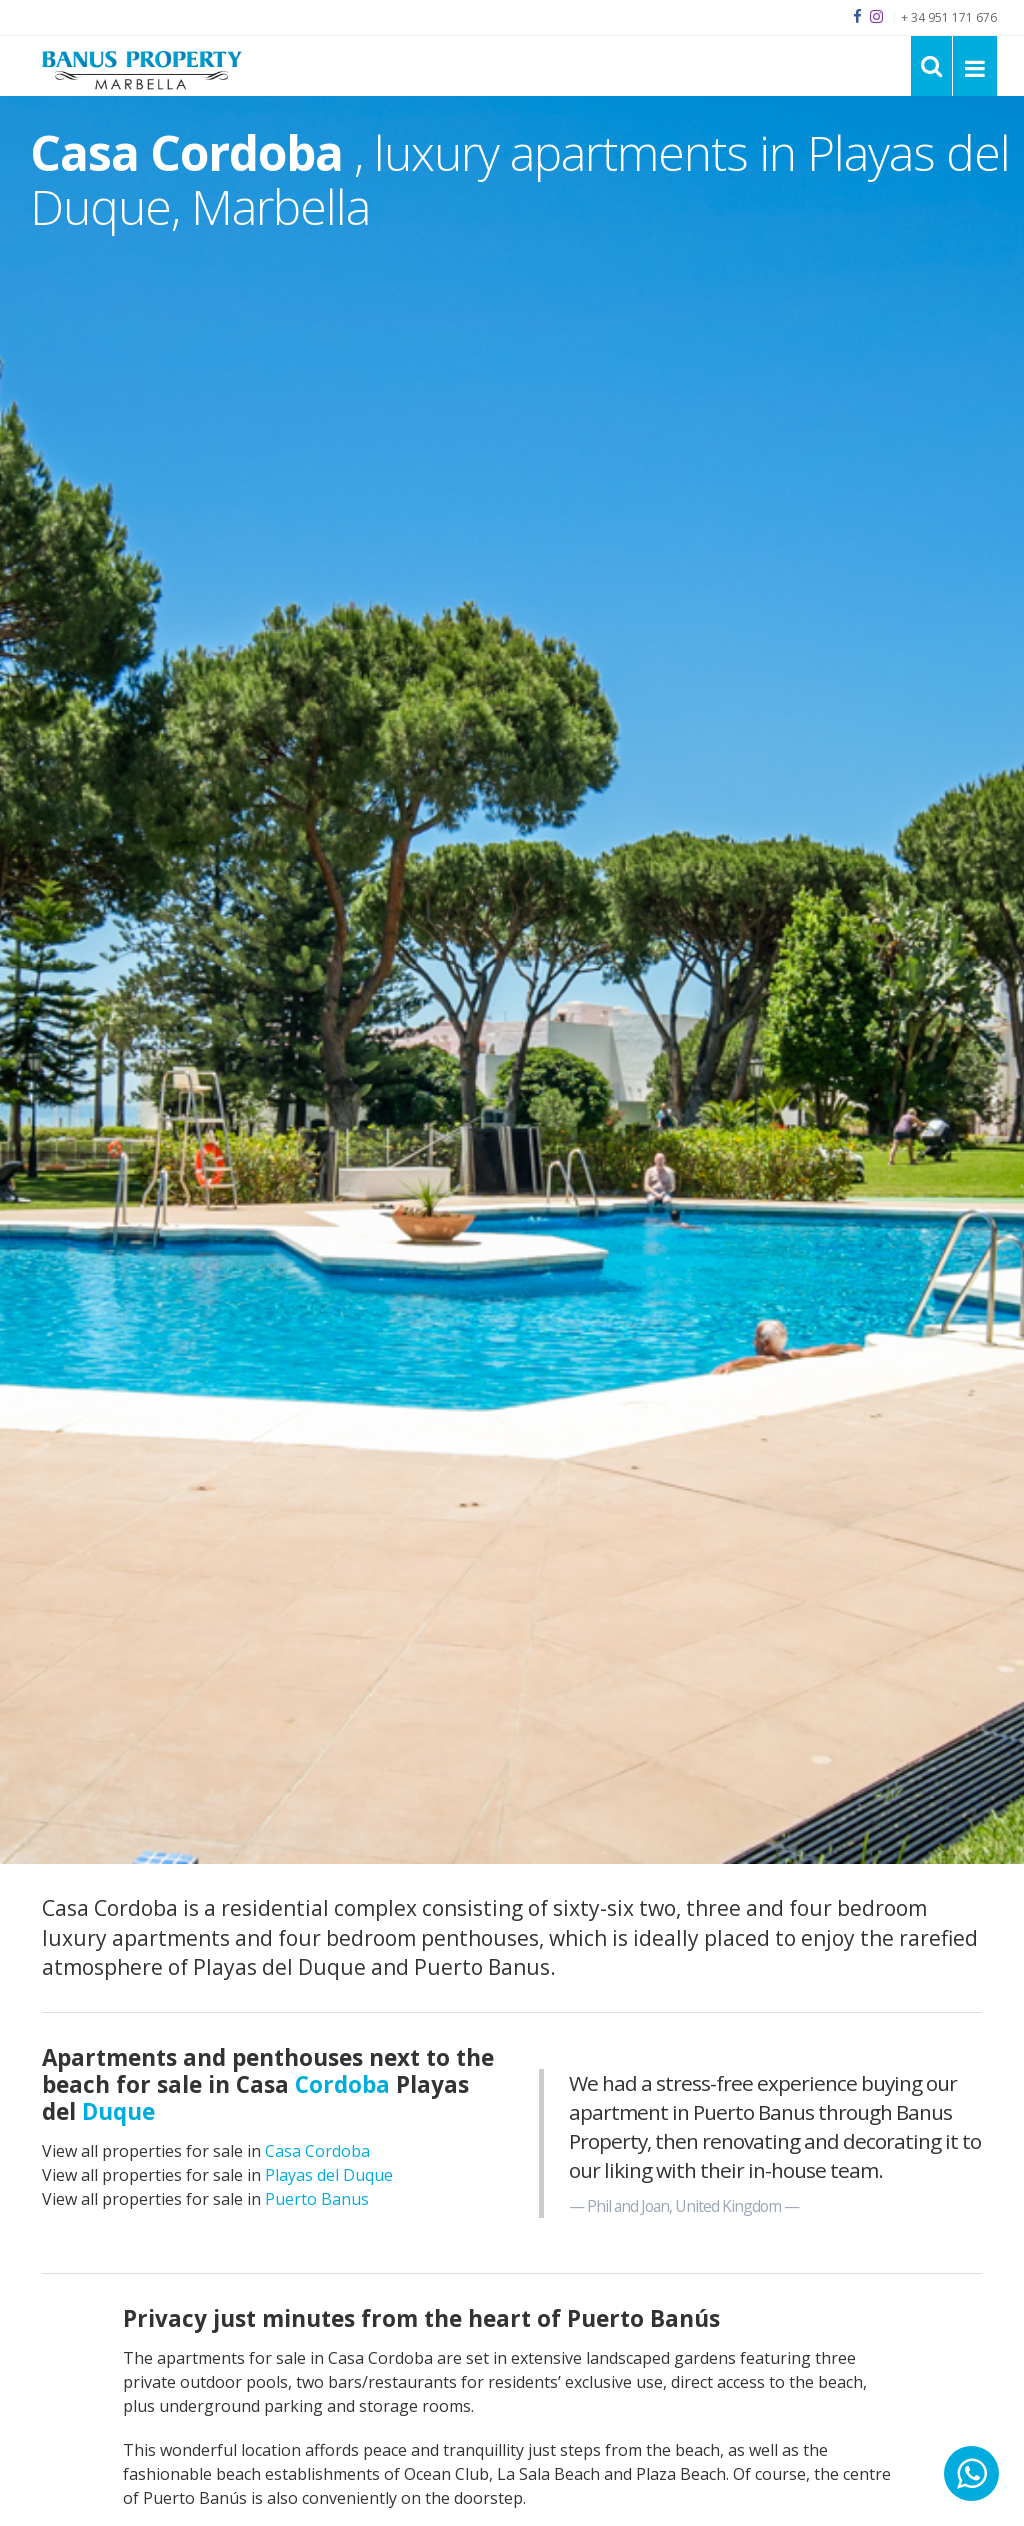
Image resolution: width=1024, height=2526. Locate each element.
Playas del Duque (329, 2175)
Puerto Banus (317, 2199)
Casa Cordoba (317, 2151)
